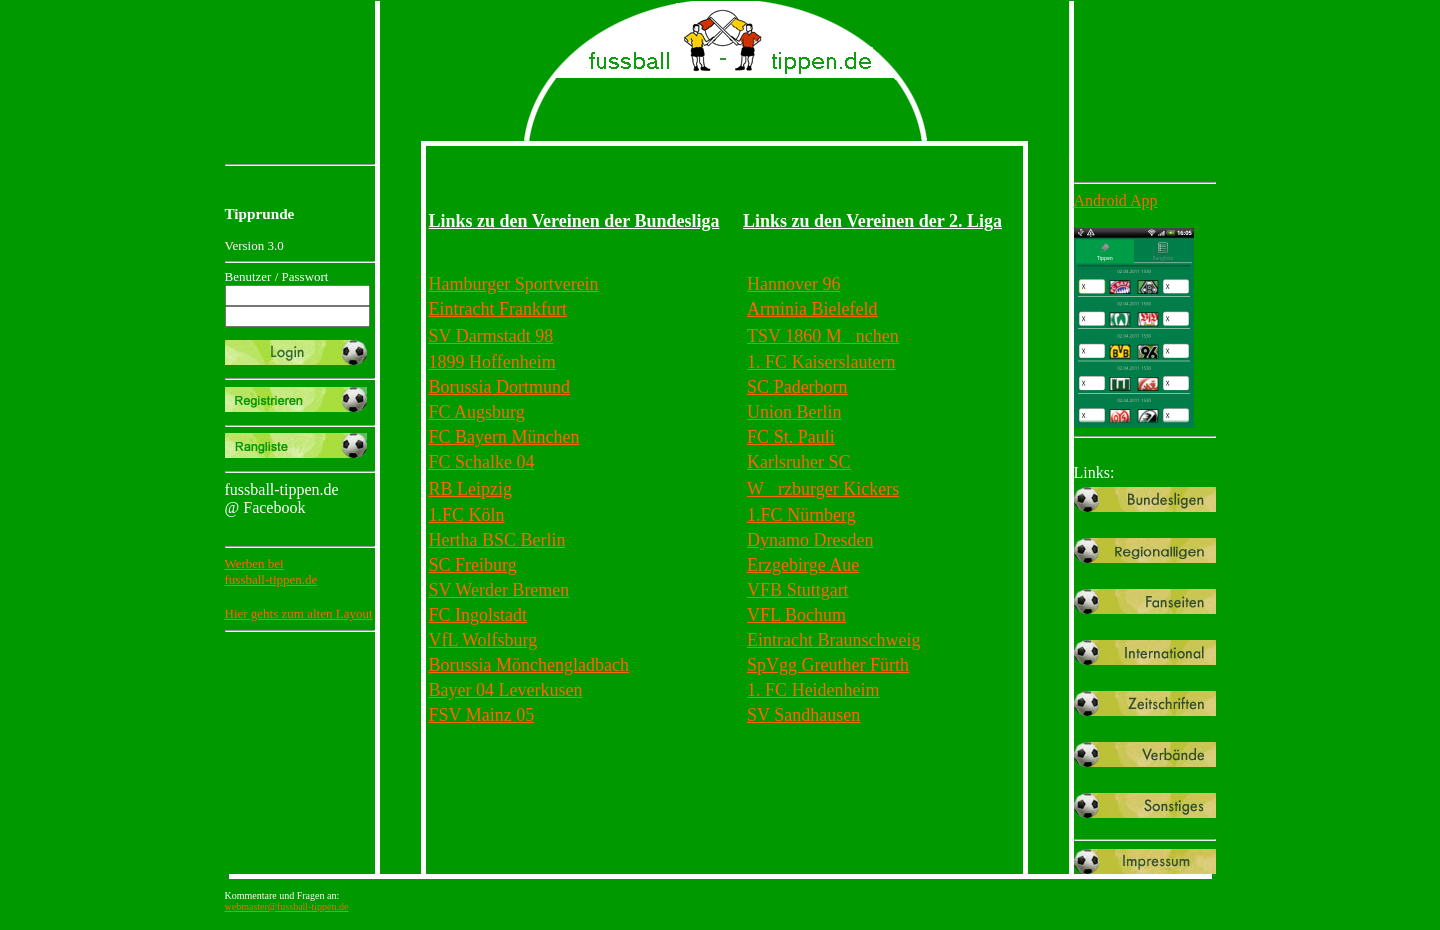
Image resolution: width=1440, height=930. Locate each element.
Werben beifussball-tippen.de (271, 571)
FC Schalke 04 (482, 462)
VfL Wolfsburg (483, 640)
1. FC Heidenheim (813, 690)
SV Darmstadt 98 (491, 336)
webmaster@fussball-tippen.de (287, 906)
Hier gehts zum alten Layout (299, 613)
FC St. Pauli (791, 437)
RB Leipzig (471, 489)
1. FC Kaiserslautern (821, 362)
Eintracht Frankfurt (498, 309)
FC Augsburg (477, 412)
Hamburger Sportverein (514, 284)
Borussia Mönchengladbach (529, 665)
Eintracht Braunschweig (833, 640)
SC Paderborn (797, 387)
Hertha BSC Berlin (497, 540)
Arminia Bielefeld (812, 309)
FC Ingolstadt (478, 615)
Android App (1116, 200)
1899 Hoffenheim (492, 362)
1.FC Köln (467, 515)
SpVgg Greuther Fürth (828, 665)
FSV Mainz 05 (482, 715)
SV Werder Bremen (499, 590)
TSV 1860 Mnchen (823, 336)
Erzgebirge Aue (803, 565)
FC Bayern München (504, 437)
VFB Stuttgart (798, 590)
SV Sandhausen (803, 715)
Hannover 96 (793, 284)
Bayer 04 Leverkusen (506, 690)
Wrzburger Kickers (823, 489)
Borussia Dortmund (500, 387)
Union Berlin (794, 412)
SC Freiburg (473, 565)
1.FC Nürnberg (801, 515)
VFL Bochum (796, 615)
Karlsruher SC (798, 462)
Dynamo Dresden (810, 540)
